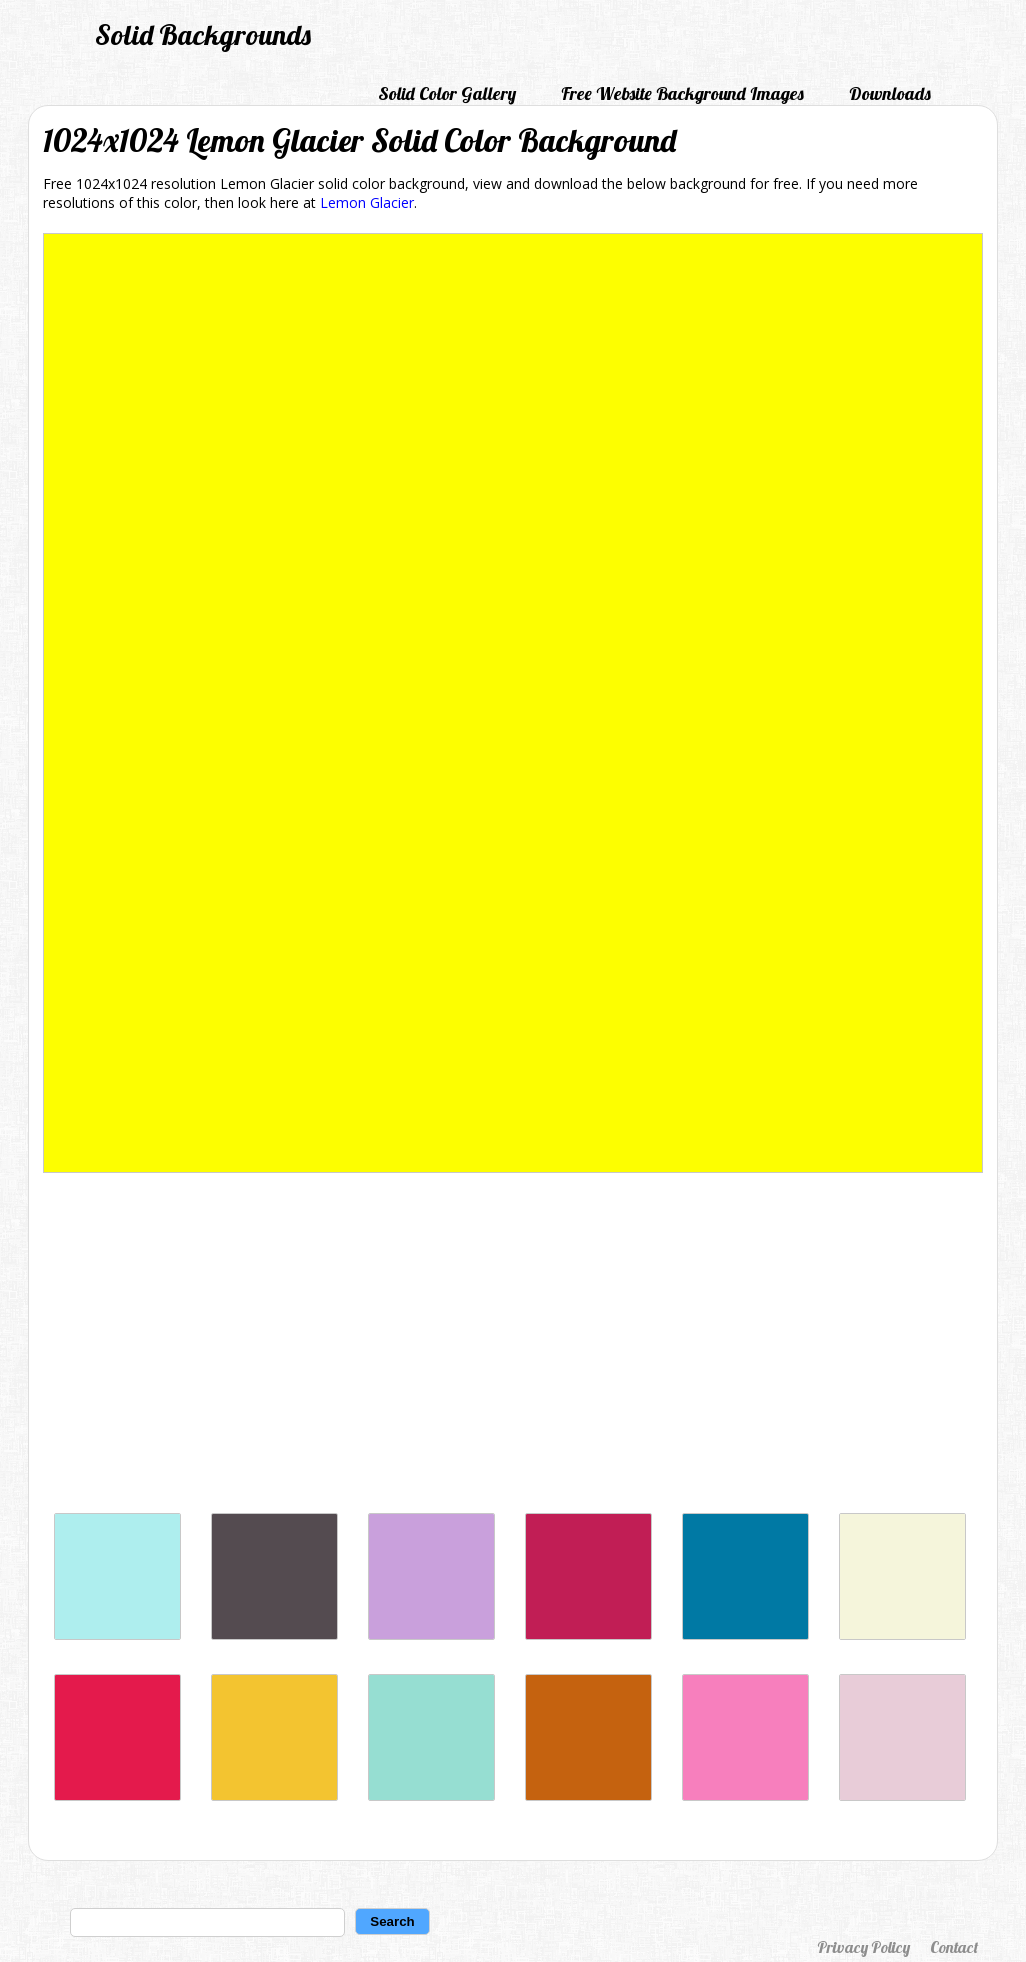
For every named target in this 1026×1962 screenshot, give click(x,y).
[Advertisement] (513, 1348)
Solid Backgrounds (203, 34)
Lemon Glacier (367, 202)
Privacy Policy (863, 1947)
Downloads (890, 93)
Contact (954, 1947)
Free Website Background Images (682, 93)
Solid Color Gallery (447, 93)
